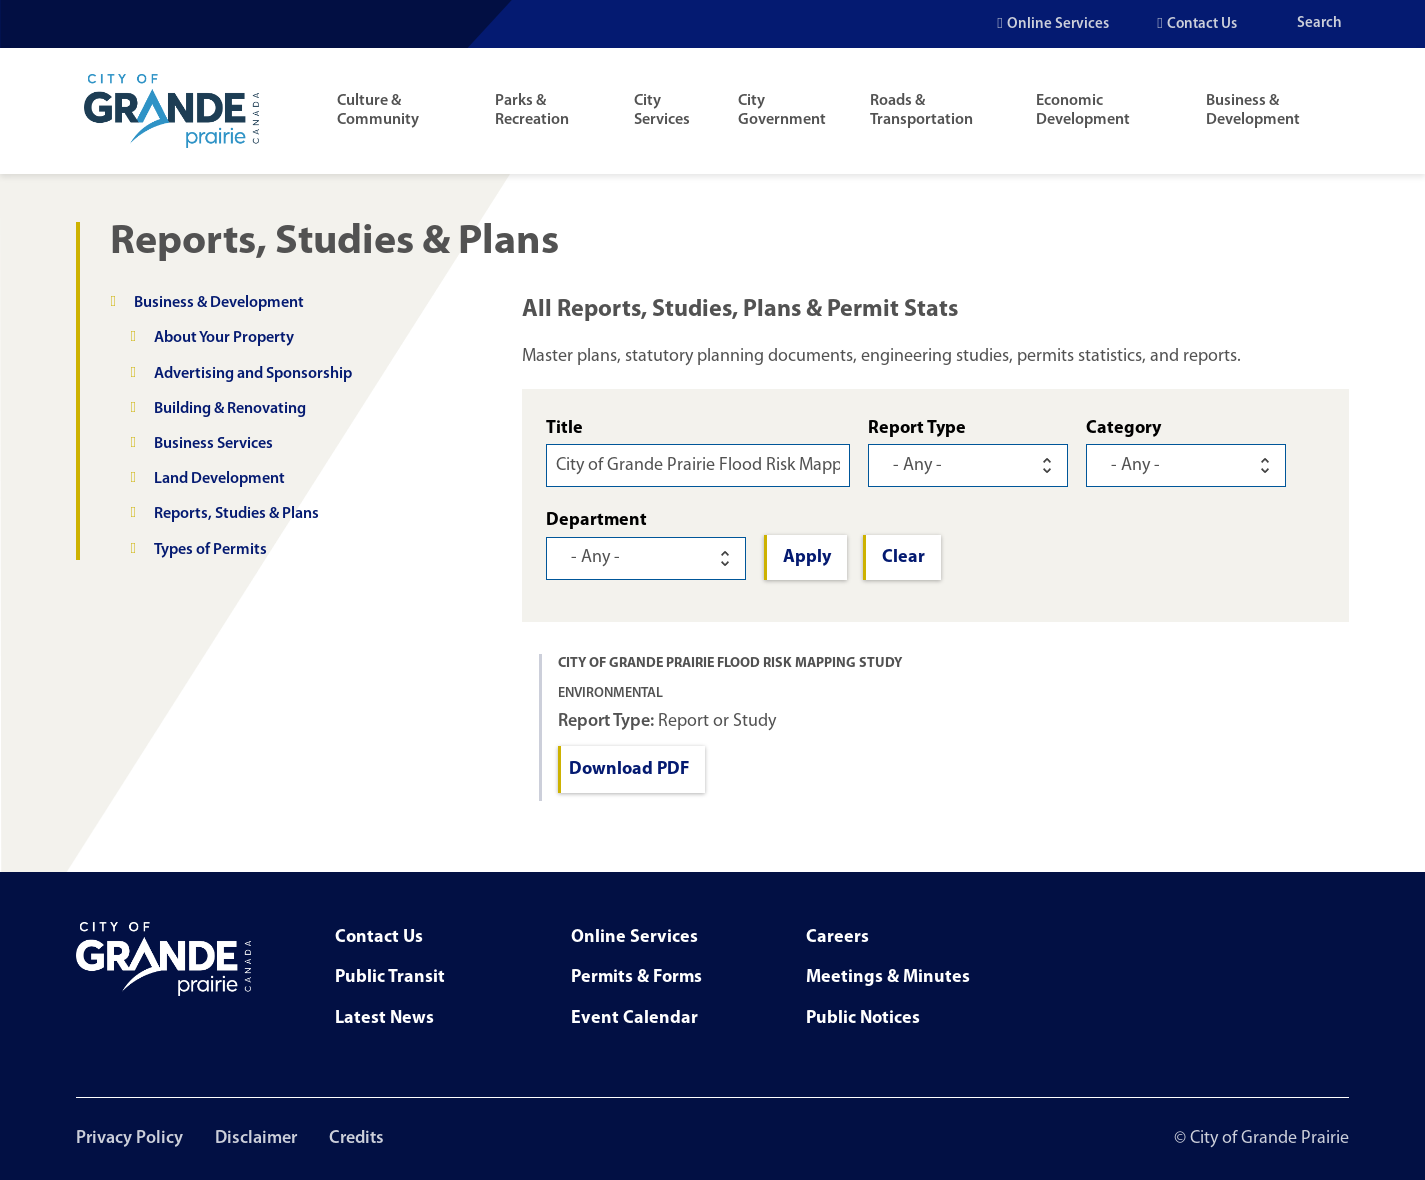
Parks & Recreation (532, 110)
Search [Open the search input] (1319, 23)
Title (564, 428)
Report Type (917, 428)
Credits (356, 1138)
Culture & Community (378, 110)
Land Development (219, 479)
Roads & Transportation (921, 110)
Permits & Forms (636, 977)
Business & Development (1253, 110)
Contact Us (1202, 24)
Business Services (213, 444)
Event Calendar (634, 1018)
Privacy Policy (129, 1138)
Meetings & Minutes (888, 977)
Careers (837, 937)
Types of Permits (210, 550)
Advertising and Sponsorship (253, 374)
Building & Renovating (230, 409)
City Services (662, 110)
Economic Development (1083, 110)
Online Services (1058, 24)
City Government (782, 110)
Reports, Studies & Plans (236, 514)
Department (596, 520)
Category (1123, 428)
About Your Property (224, 338)
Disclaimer (256, 1138)
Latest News (384, 1018)
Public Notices (863, 1018)
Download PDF (629, 769)
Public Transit (390, 977)
